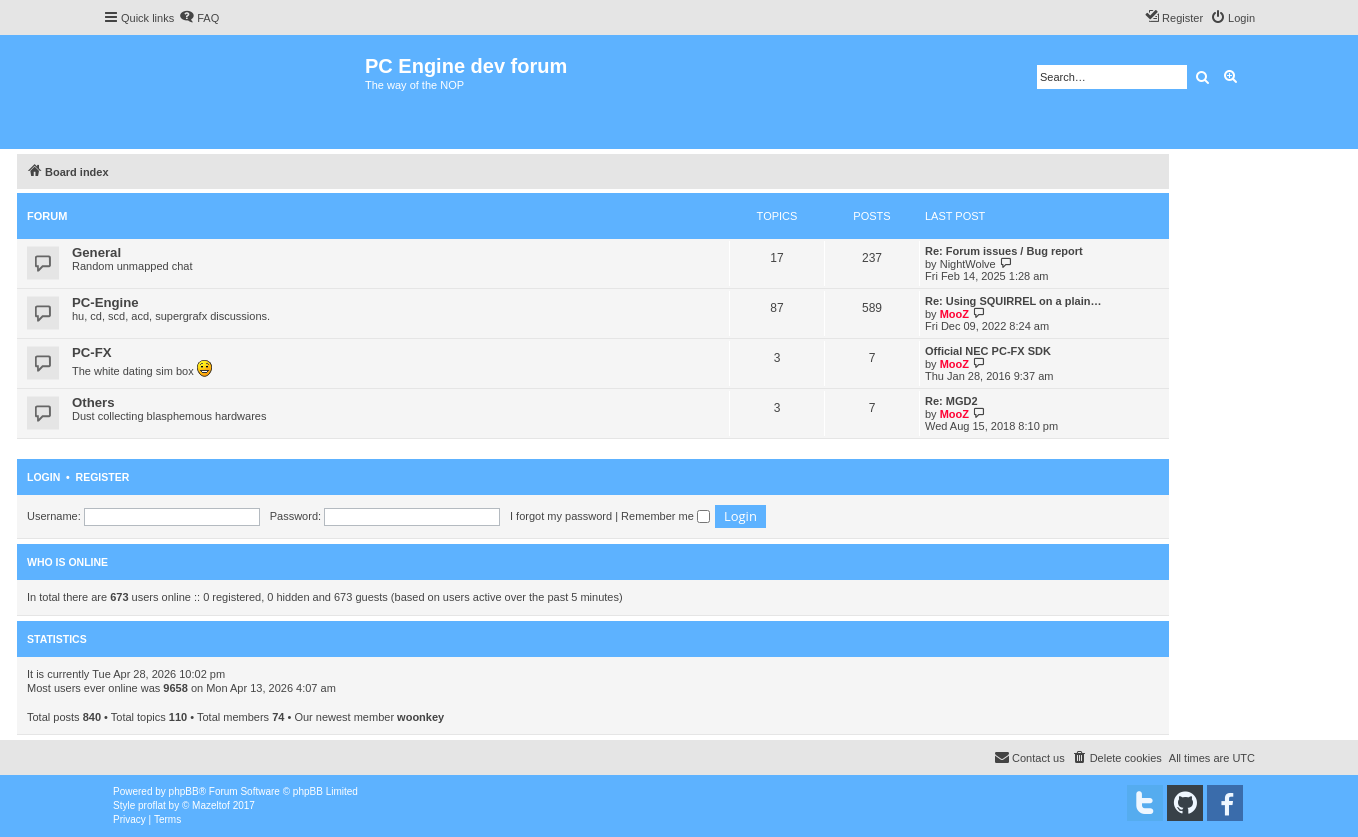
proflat (152, 805)
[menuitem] (199, 18)
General (96, 252)
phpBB (184, 791)
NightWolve (968, 264)
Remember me (665, 516)
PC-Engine (105, 302)
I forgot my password (561, 516)
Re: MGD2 (951, 401)
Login (43, 477)
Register (103, 477)
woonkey (420, 717)
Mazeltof (211, 805)
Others (93, 402)
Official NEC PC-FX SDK (988, 351)
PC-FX (92, 352)
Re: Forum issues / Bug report (1004, 251)
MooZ (954, 314)
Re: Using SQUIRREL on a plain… (1013, 301)
